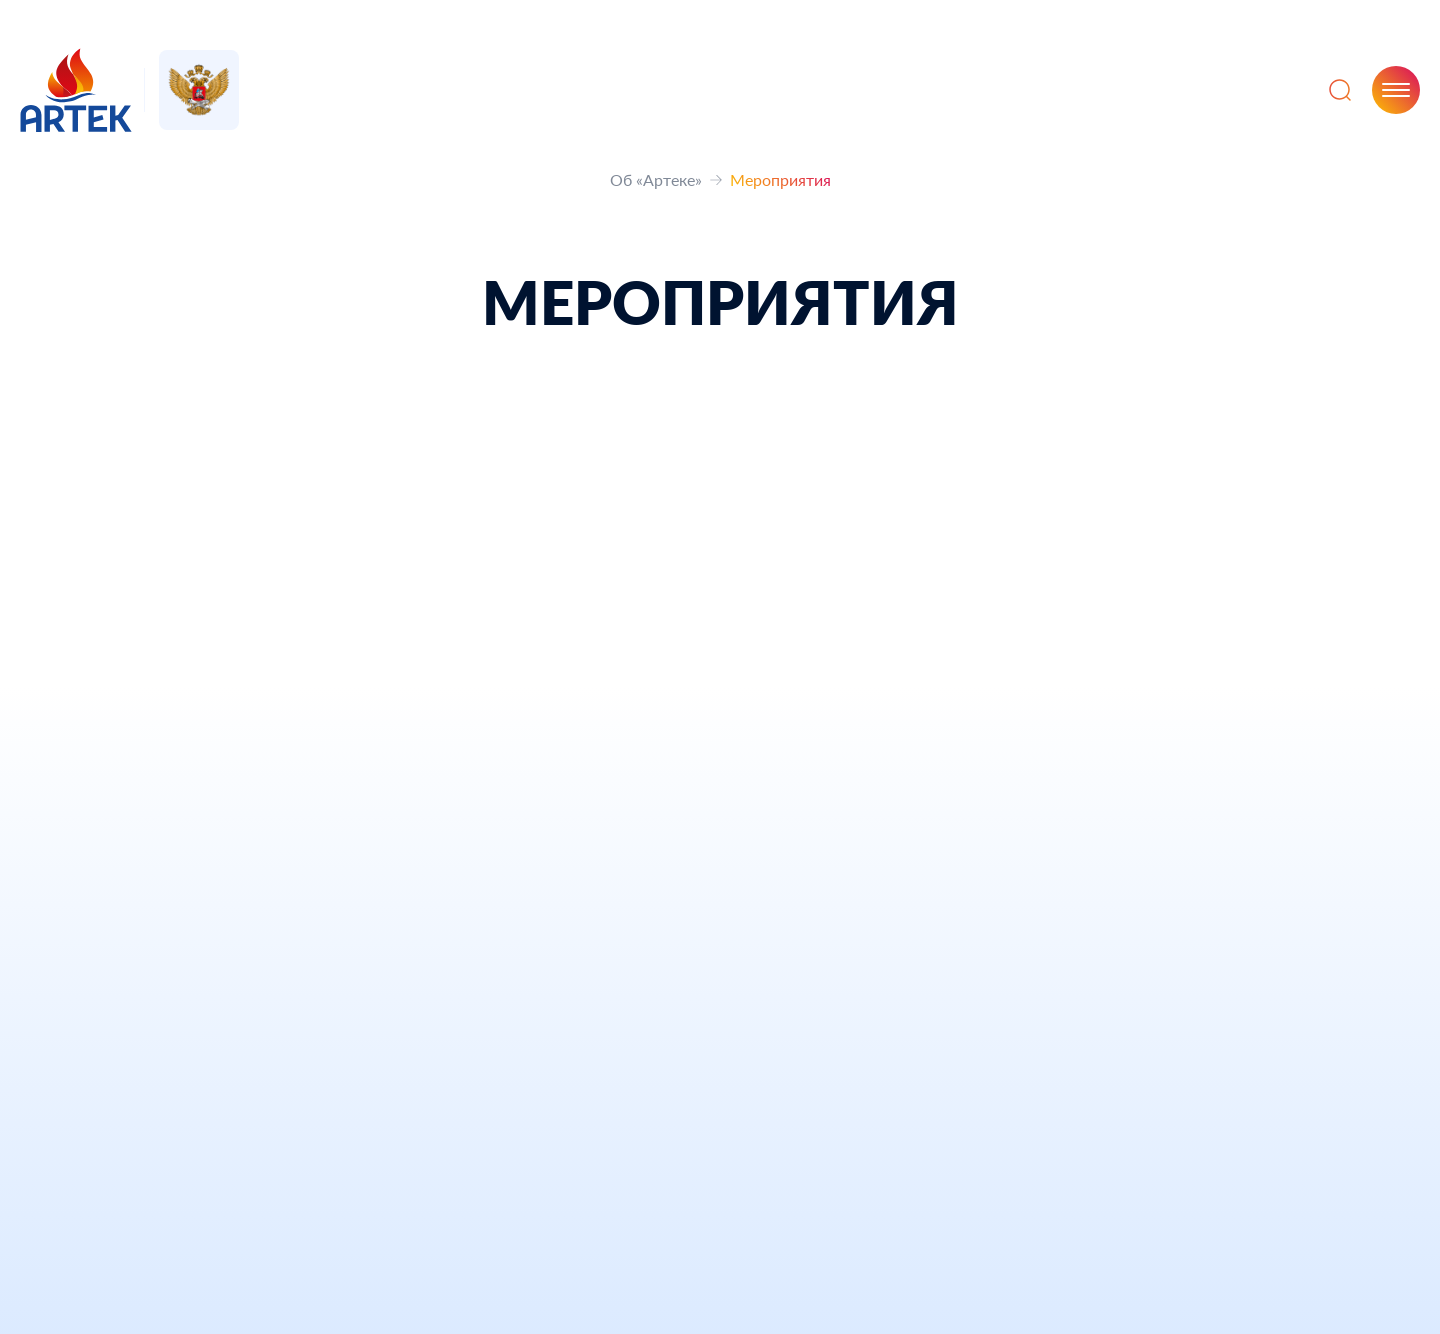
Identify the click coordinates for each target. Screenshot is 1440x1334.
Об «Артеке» (656, 179)
